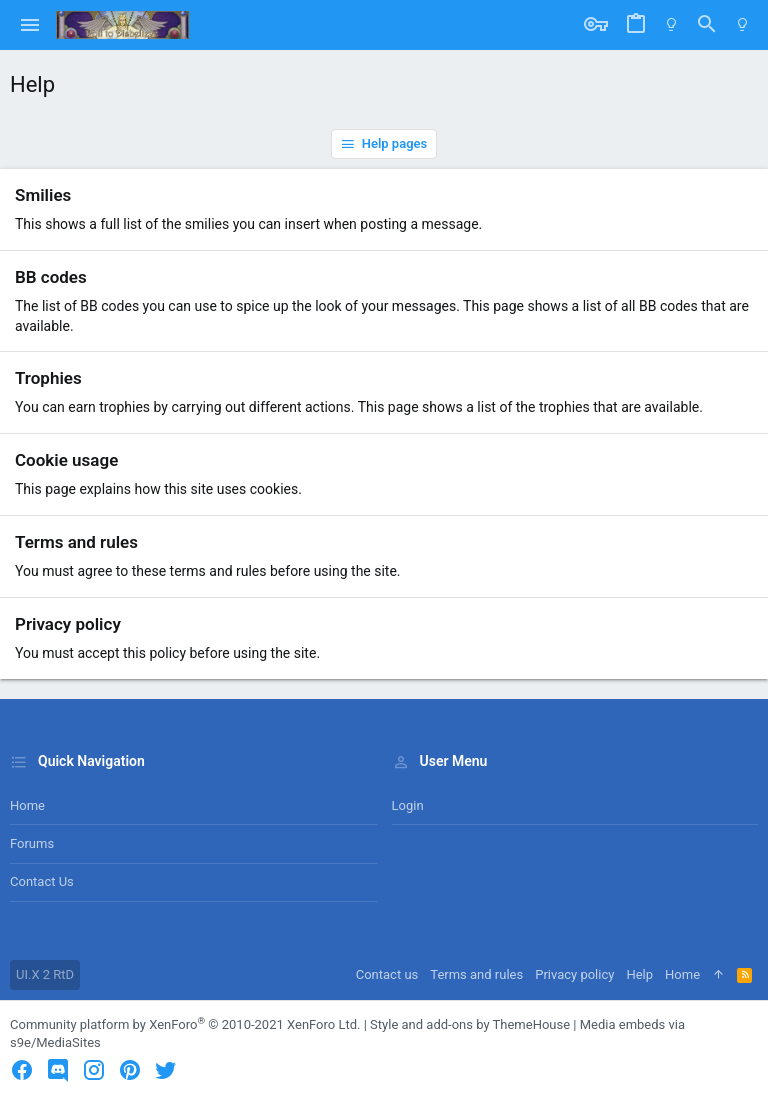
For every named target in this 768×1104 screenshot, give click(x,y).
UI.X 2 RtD (45, 974)
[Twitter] (166, 1070)
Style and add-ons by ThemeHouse (470, 1024)
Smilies (43, 195)
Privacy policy (68, 624)
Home (27, 805)
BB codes (51, 277)
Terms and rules (76, 542)
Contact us (42, 881)
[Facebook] (22, 1070)
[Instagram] (94, 1070)
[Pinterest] (130, 1070)
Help (639, 974)
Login (408, 805)
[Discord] (58, 1070)
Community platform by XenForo (185, 1024)
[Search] (707, 25)
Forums (32, 843)
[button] (30, 25)
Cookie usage (66, 460)
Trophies (48, 378)
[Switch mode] (671, 25)
